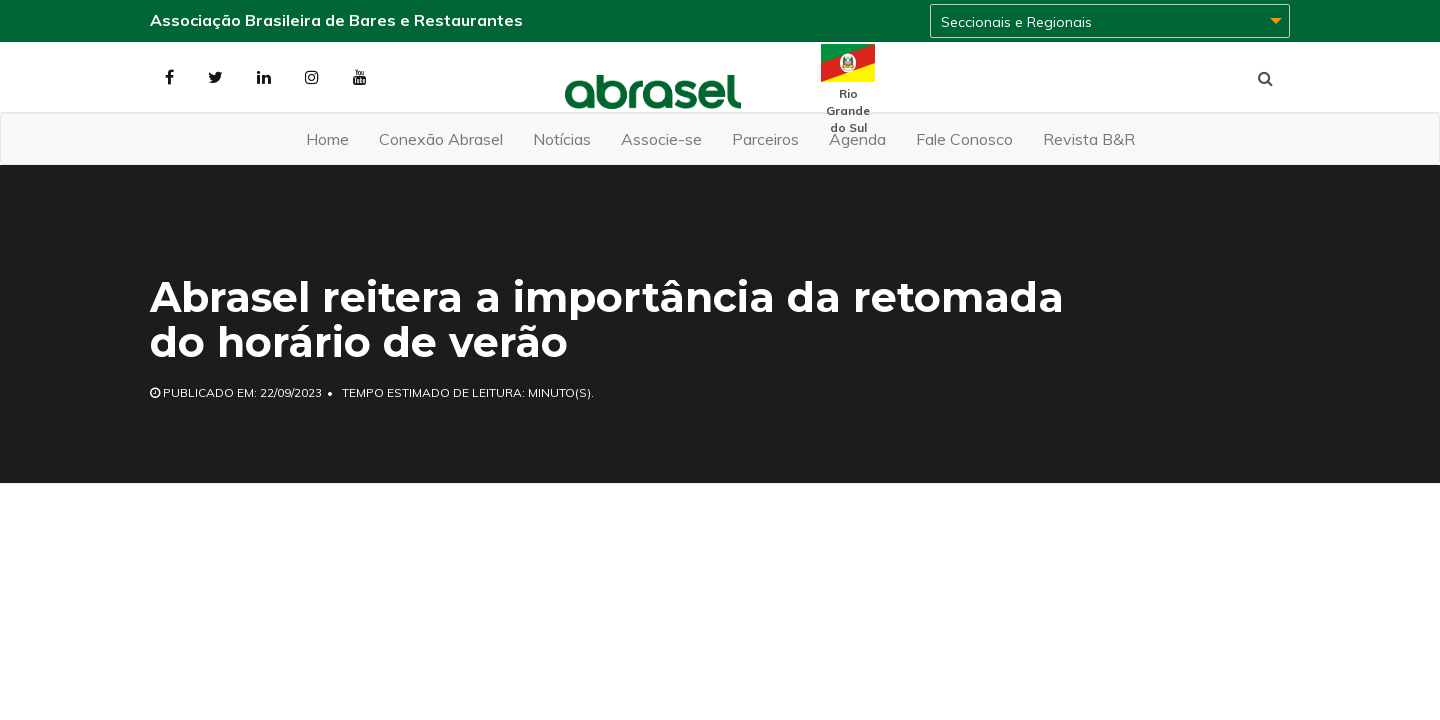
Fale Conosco (964, 139)
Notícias (562, 139)
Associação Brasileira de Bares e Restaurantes (336, 20)
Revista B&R (1089, 139)
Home (327, 139)
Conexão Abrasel (441, 139)
